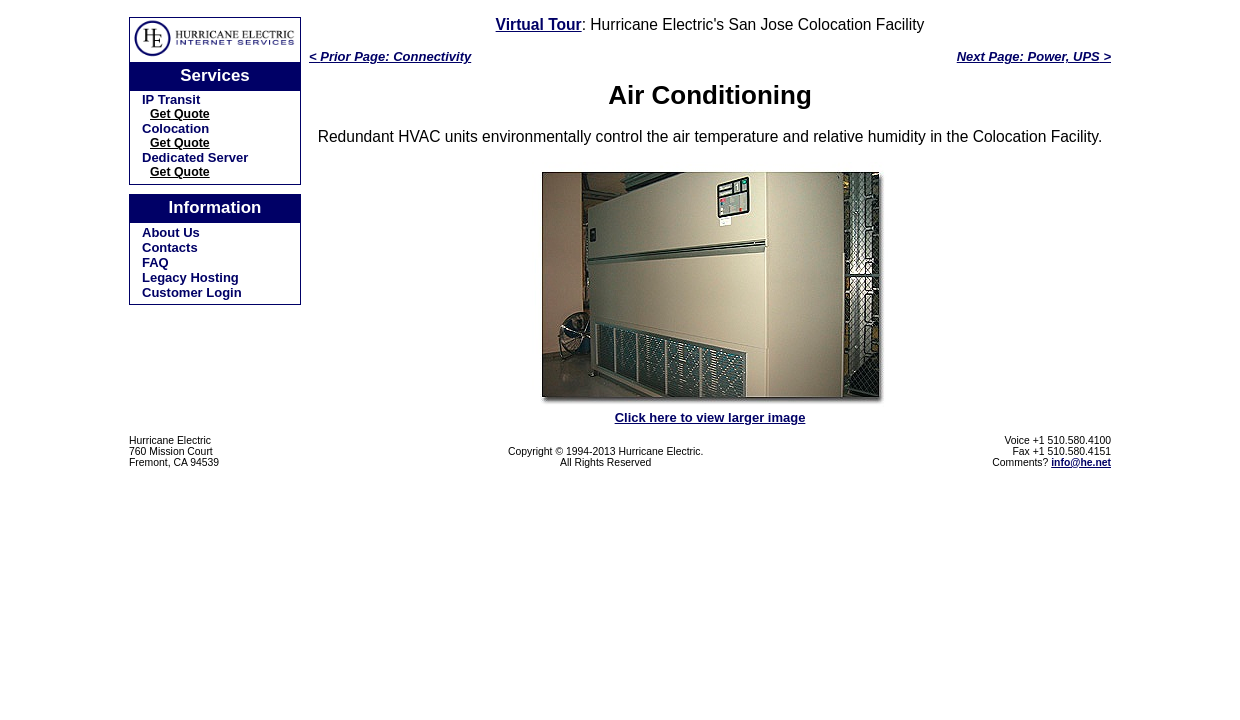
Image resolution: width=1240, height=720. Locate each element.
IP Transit (171, 99)
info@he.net (1081, 462)
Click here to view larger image (710, 417)
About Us (171, 232)
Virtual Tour (539, 24)
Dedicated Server (195, 157)
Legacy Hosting (190, 277)
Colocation (175, 128)
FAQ (155, 262)
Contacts (170, 247)
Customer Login (192, 292)
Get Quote (180, 114)
